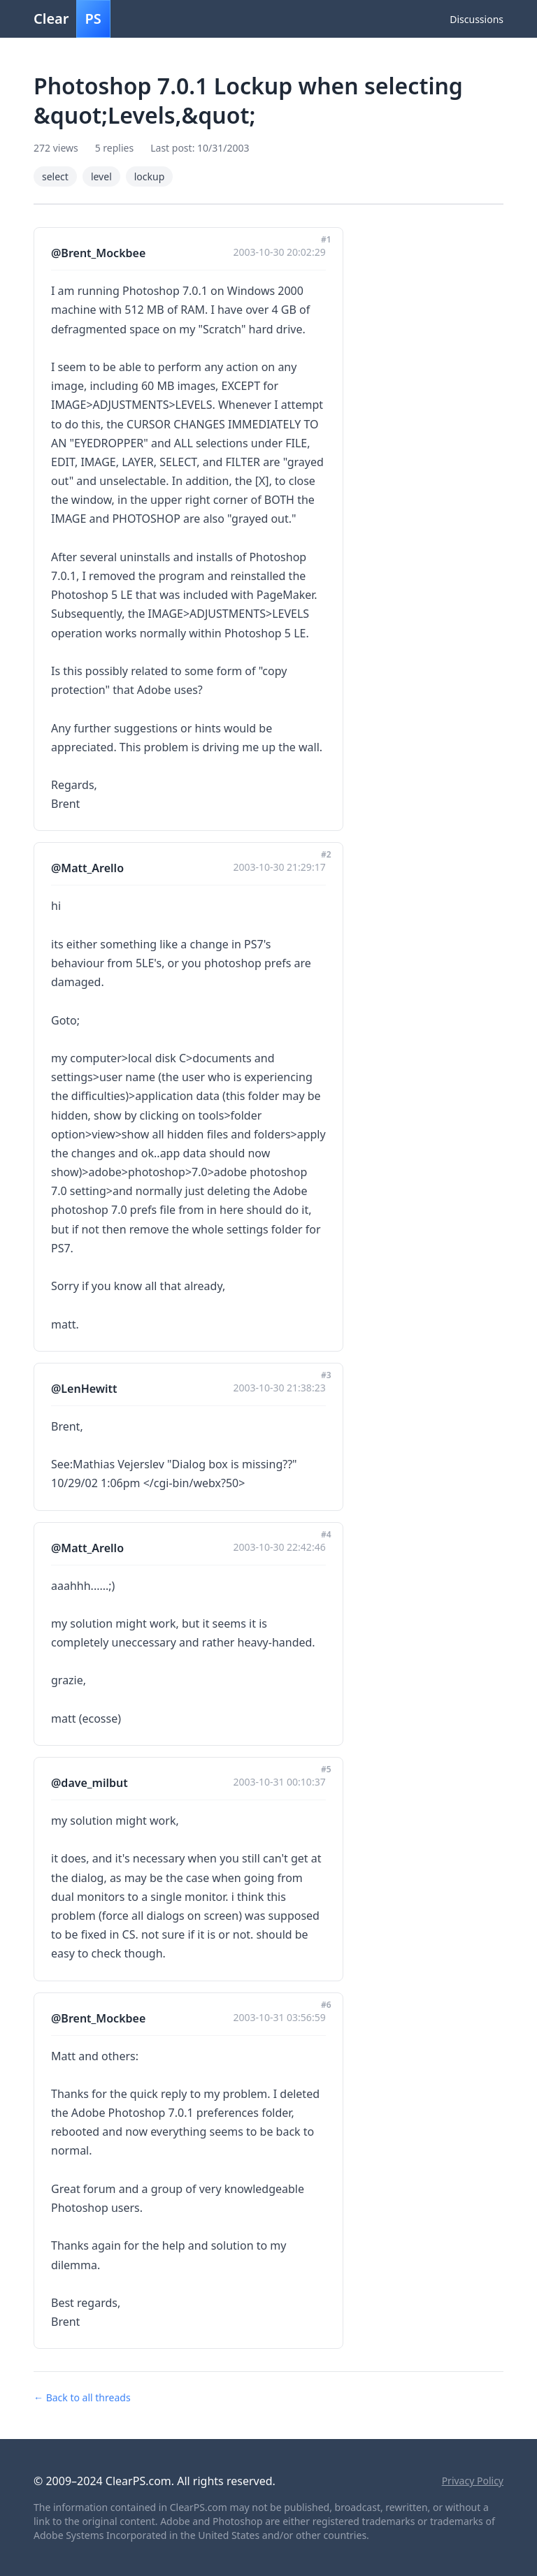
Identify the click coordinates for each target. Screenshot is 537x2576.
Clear (72, 19)
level (101, 176)
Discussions (476, 19)
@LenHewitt (84, 1388)
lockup (149, 176)
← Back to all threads (82, 2397)
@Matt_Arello (87, 868)
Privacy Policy (472, 2480)
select (55, 176)
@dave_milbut (89, 1782)
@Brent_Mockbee (98, 253)
